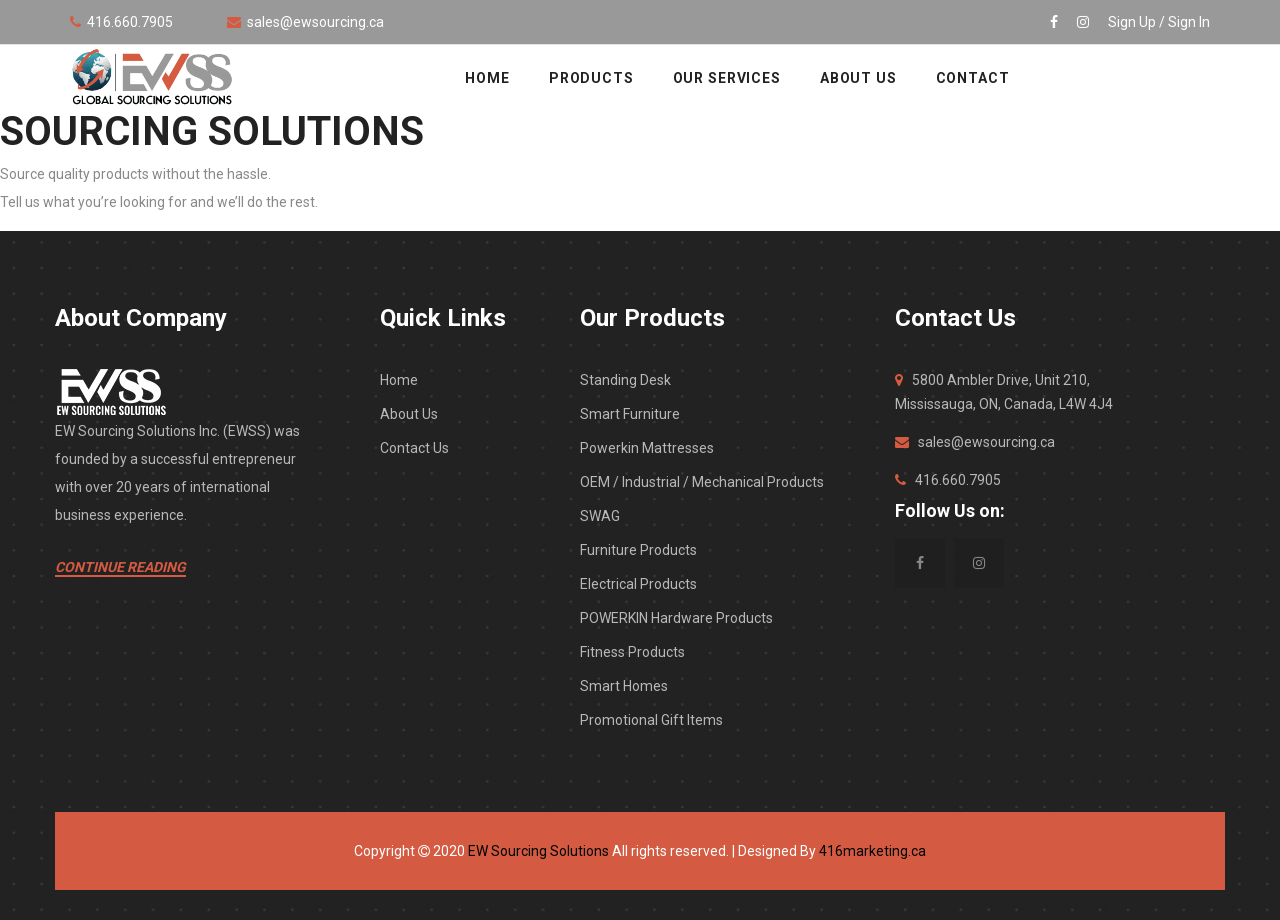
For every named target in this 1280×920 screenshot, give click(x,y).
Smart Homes (624, 686)
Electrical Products (638, 584)
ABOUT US (858, 78)
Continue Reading (120, 567)
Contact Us (414, 448)
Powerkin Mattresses (647, 448)
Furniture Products (638, 550)
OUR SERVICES (727, 78)
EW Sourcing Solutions (538, 851)
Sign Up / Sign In (1159, 22)
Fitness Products (632, 652)
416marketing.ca (872, 851)
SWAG (600, 516)
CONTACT (973, 78)
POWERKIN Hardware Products (676, 618)
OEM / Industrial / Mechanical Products (702, 482)
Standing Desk (625, 380)
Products (591, 78)
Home (399, 380)
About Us (409, 414)
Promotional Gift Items (651, 720)
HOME (487, 78)
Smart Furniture (630, 414)
